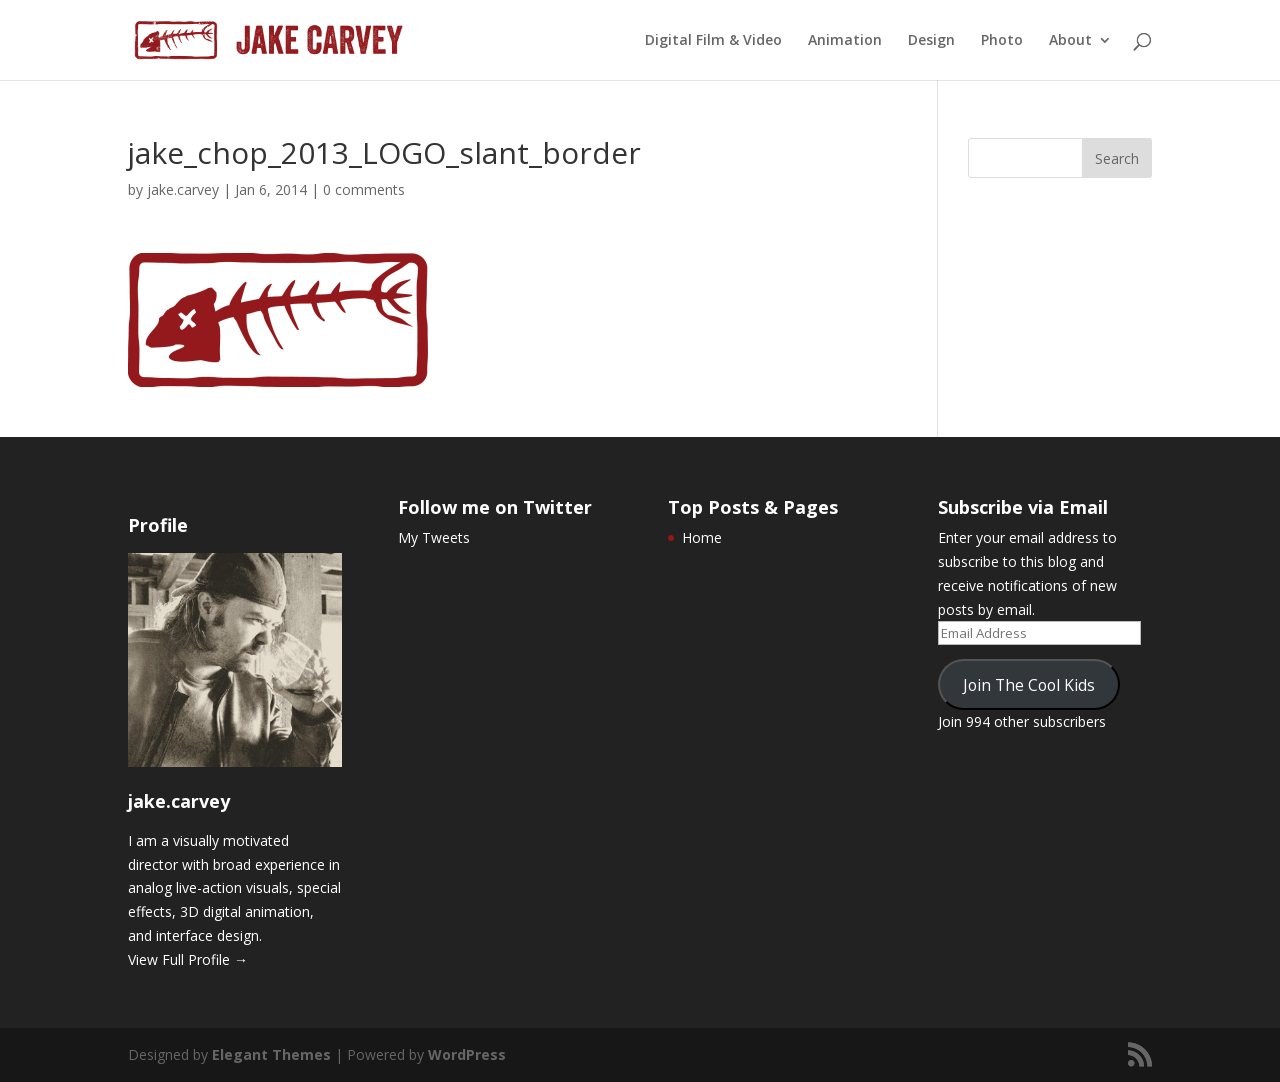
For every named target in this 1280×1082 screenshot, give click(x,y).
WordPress (467, 1054)
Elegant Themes (271, 1054)
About (1070, 41)
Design (931, 41)
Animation (845, 41)
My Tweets (434, 537)
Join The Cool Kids (1029, 685)
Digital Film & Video (713, 41)
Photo (1002, 41)
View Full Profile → (188, 959)
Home (702, 537)
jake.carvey (183, 189)
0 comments (364, 189)
